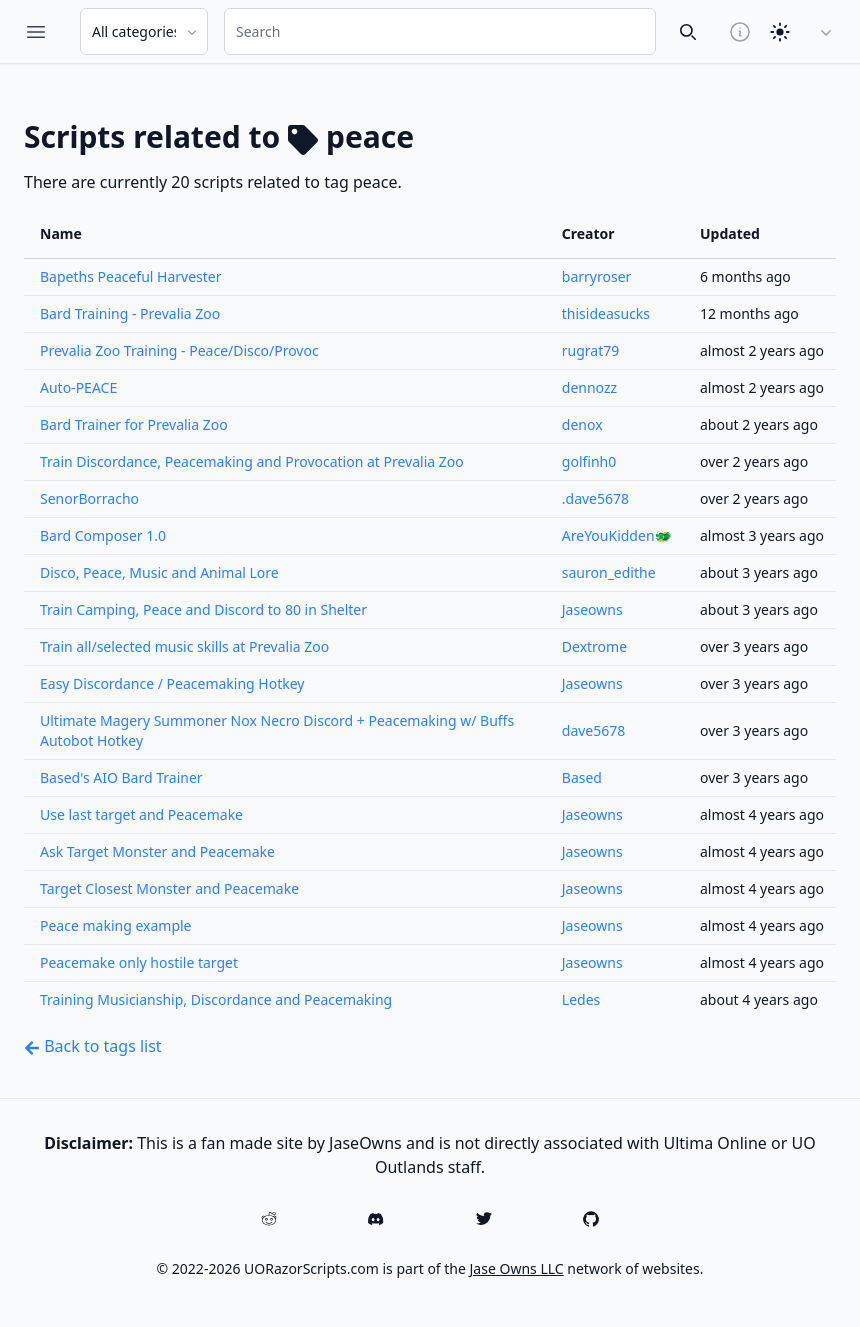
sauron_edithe (609, 572)
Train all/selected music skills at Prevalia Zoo (184, 646)
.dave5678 (595, 498)
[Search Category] (144, 31)
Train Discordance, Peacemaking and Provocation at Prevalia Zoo (252, 461)
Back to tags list (93, 1046)
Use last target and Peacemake (141, 814)
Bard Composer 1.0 (103, 535)
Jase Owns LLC (517, 1268)
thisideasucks (606, 313)
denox (582, 424)
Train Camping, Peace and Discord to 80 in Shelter (203, 609)
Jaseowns (592, 609)
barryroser (597, 276)
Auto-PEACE (78, 387)
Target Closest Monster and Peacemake (169, 888)
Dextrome (594, 646)
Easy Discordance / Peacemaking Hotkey (172, 683)
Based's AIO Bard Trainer (121, 777)
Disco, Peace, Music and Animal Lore (159, 572)
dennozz (589, 387)
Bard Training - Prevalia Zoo (130, 313)
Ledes (581, 999)
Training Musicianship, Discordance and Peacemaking (216, 999)
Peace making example (116, 925)
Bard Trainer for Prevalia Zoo (134, 424)
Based (582, 777)
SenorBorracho (89, 498)
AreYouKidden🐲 (617, 535)
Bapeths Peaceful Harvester (131, 276)
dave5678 (594, 730)
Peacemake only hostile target (139, 962)
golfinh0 (589, 461)
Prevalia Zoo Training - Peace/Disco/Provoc (179, 350)
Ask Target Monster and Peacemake (157, 851)
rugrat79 (590, 350)
